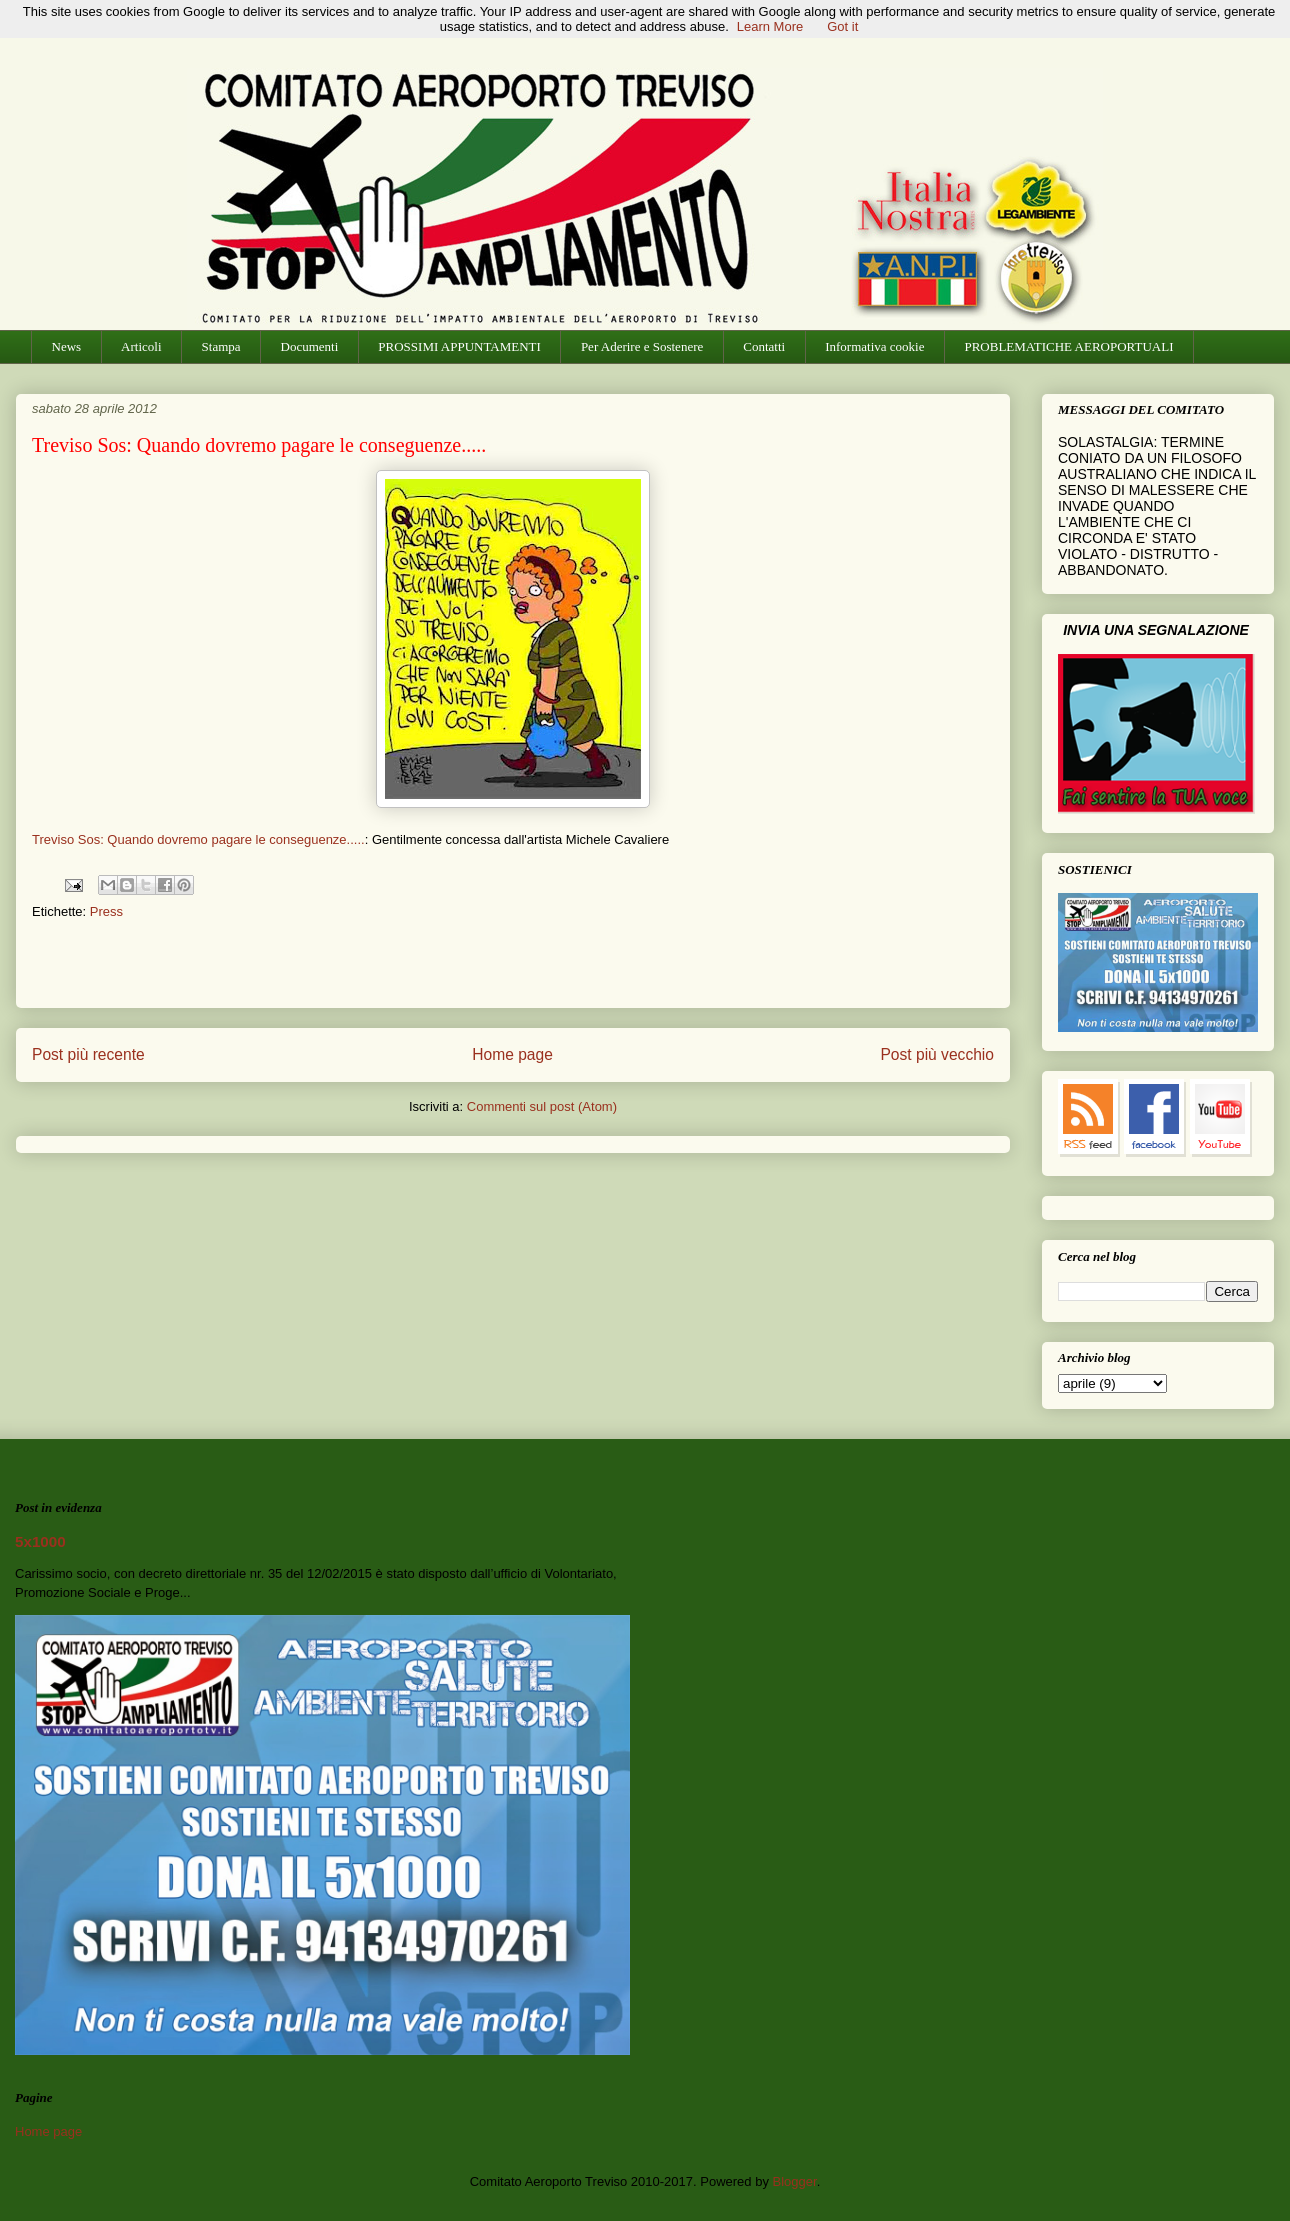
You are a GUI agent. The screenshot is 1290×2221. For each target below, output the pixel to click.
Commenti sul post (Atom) (542, 1106)
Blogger (795, 2181)
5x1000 (40, 1541)
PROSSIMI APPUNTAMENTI (459, 346)
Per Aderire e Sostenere (642, 346)
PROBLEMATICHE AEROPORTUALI (1068, 346)
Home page (512, 1054)
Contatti (764, 346)
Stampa (221, 346)
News (67, 346)
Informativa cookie (874, 346)
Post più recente (88, 1054)
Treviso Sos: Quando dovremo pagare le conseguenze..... (198, 839)
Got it (842, 26)
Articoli (141, 346)
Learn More (770, 26)
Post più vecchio (937, 1054)
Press (106, 911)
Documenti (310, 346)
